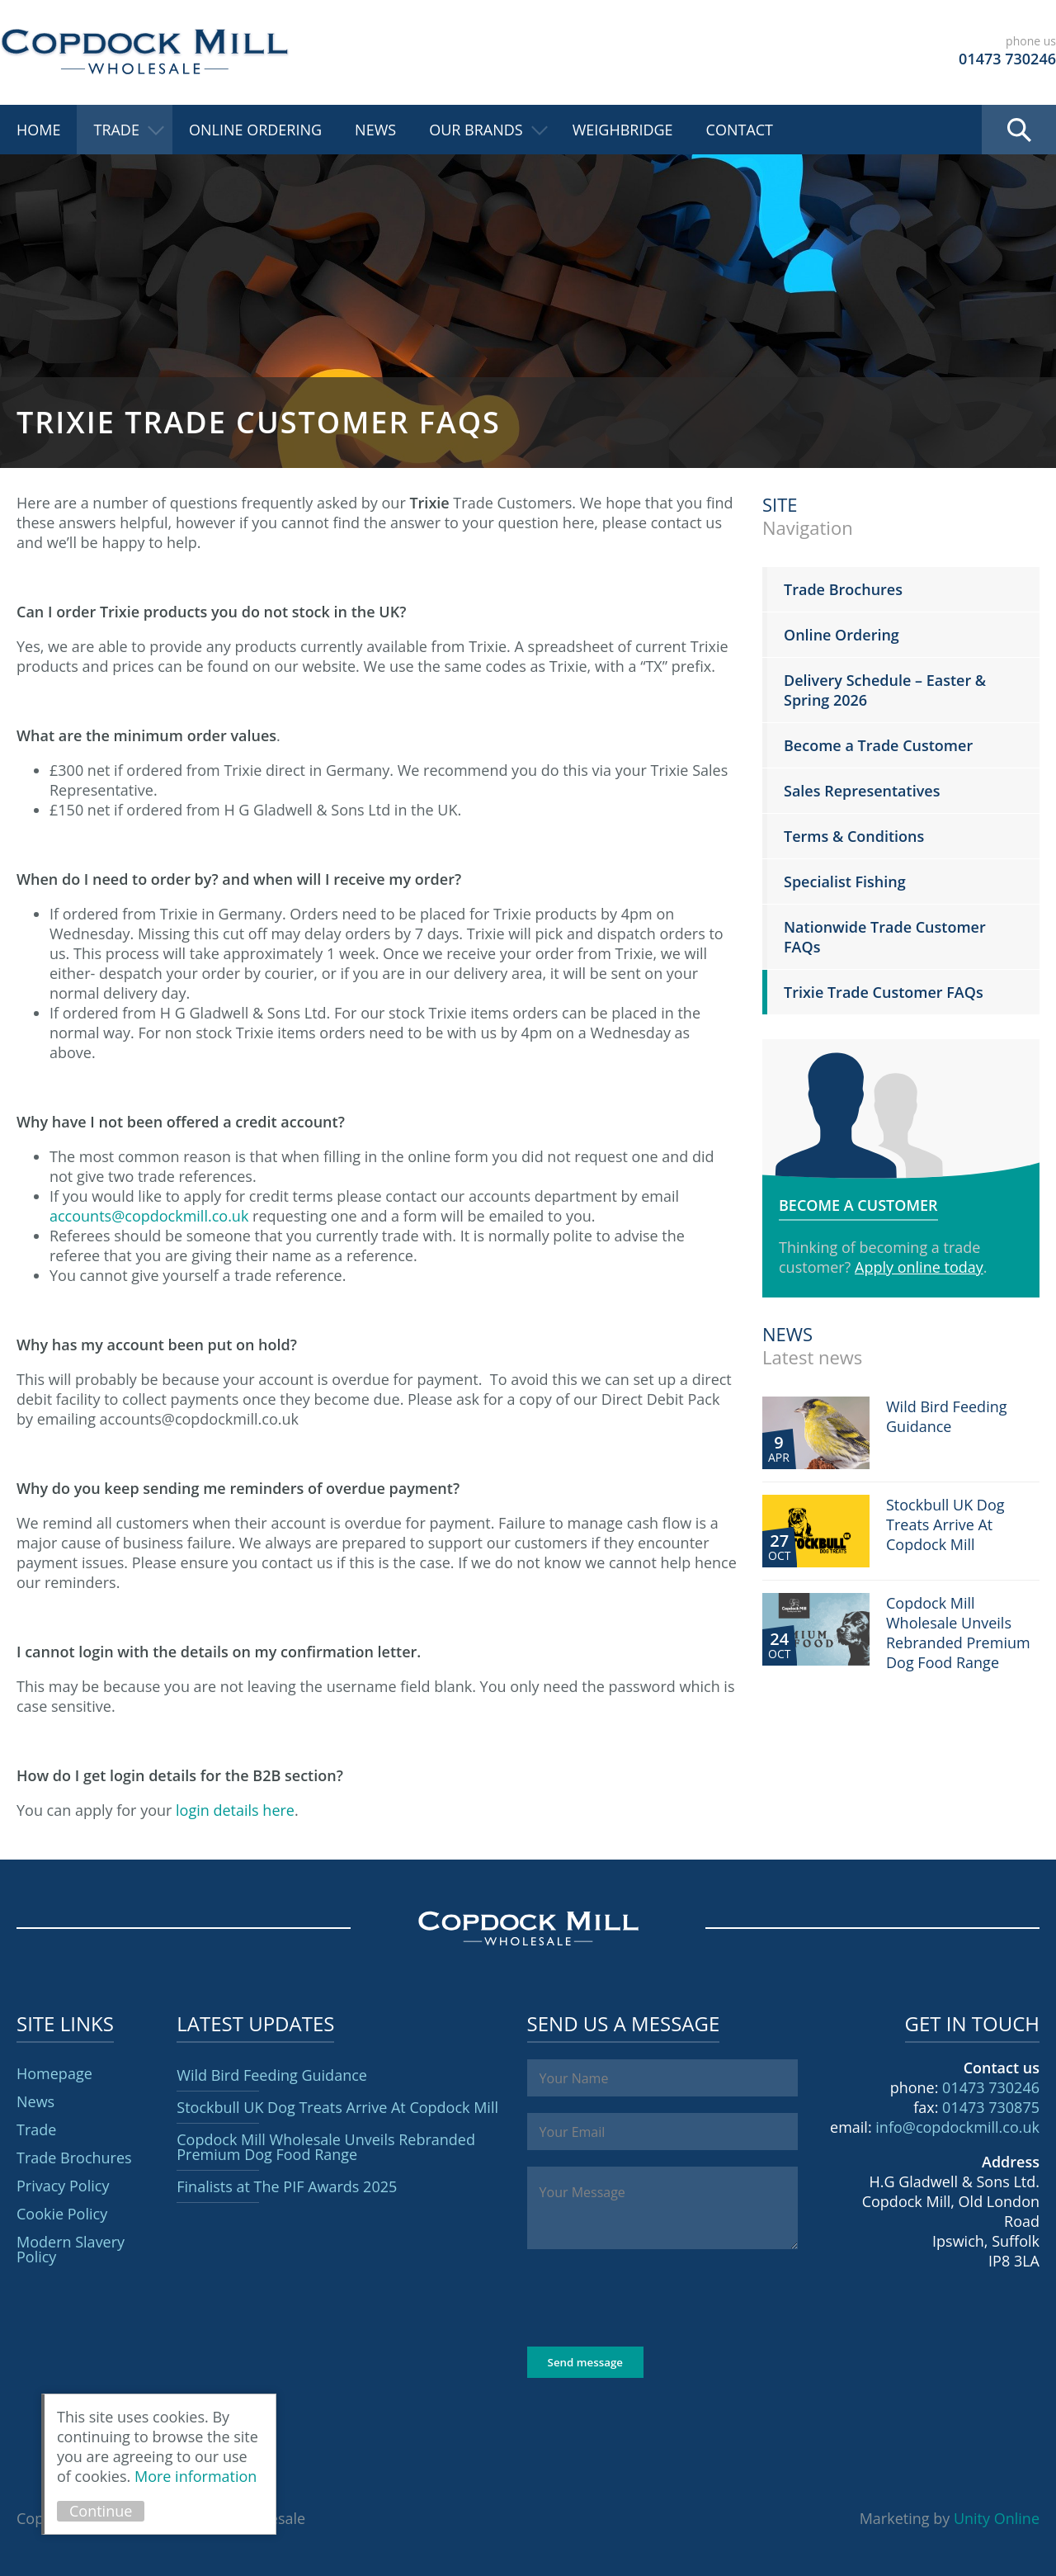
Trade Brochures (843, 589)
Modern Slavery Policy (70, 2249)
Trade (116, 129)
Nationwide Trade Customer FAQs (885, 937)
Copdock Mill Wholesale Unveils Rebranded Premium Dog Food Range (326, 2146)
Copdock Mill (144, 51)
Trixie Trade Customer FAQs (883, 992)
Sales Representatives (862, 791)
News (375, 129)
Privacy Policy (62, 2186)
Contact (739, 129)
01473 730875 (991, 2107)
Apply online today (919, 1267)
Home (38, 129)
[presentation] (652, 2298)
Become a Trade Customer (878, 745)
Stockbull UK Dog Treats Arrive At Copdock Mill (337, 2107)
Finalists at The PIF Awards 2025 (287, 2186)
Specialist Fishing (845, 881)
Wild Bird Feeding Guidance (272, 2075)
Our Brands (476, 129)
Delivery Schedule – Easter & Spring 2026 (885, 690)
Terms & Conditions (854, 836)
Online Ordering (255, 129)
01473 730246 (991, 2087)
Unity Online (997, 2518)
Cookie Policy (61, 2214)
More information (195, 2476)
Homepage (54, 2073)
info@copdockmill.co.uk (957, 2127)
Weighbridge (623, 129)
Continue (100, 2511)
